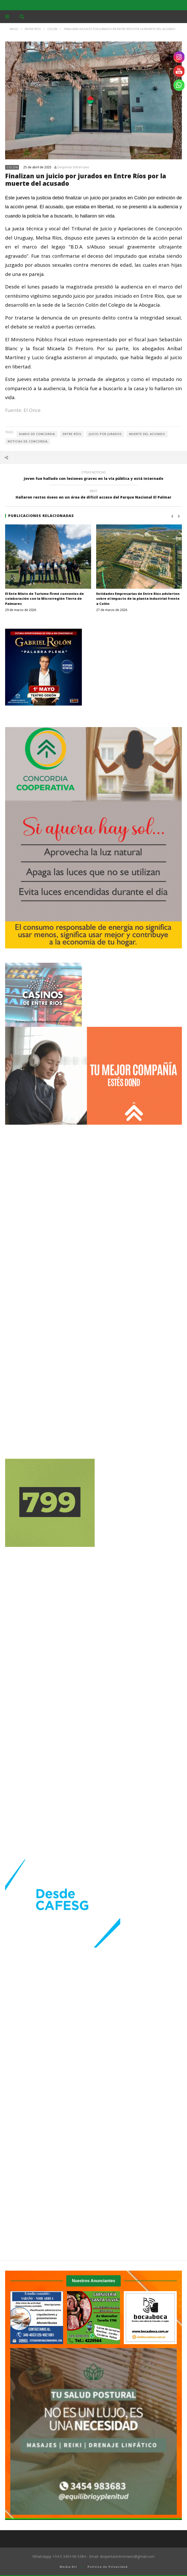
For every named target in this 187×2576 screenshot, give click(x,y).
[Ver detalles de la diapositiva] (75, 2317)
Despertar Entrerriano (73, 167)
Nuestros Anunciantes (93, 2281)
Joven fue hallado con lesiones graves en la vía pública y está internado (93, 476)
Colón (12, 167)
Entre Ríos (72, 434)
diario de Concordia (37, 434)
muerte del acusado (147, 434)
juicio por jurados (105, 434)
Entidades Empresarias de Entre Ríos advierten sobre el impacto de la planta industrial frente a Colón (138, 598)
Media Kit (68, 2567)
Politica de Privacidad (107, 2567)
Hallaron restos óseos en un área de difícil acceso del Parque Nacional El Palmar (93, 495)
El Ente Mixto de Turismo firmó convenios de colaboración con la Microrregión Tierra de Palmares (44, 598)
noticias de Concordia (28, 441)
